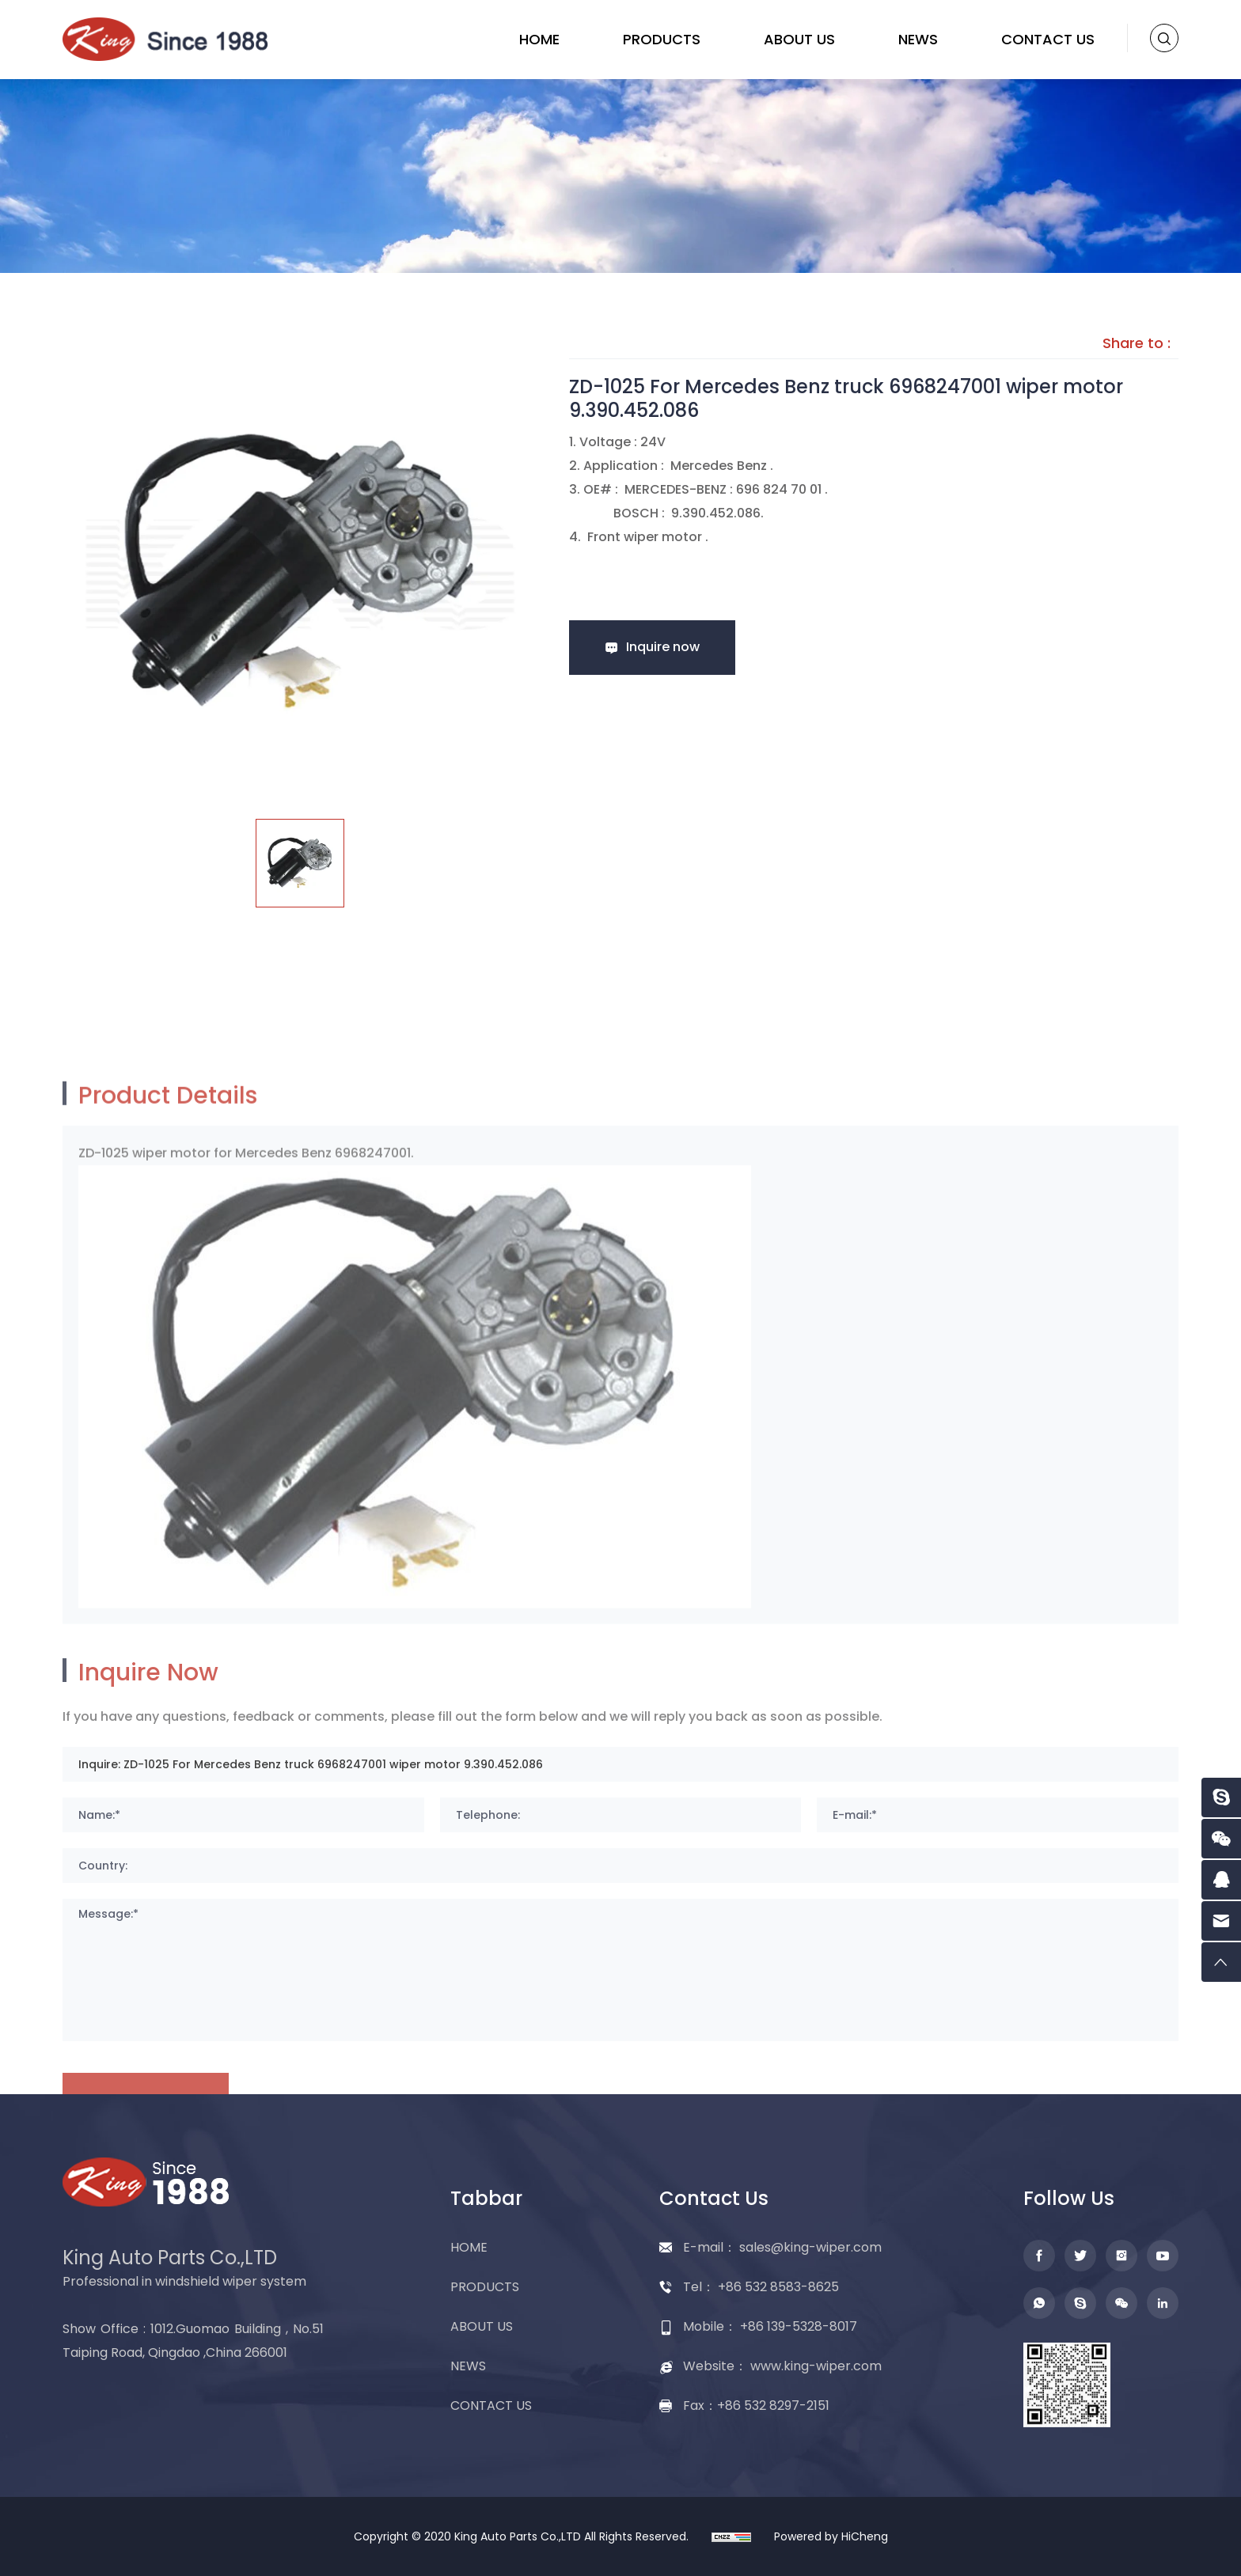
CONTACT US (1048, 39)
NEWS (918, 39)
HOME (539, 39)
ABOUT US (799, 39)
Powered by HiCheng (831, 2536)
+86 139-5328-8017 (798, 2326)
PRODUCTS (661, 39)
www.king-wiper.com (816, 2366)
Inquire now (663, 647)
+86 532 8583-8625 (778, 2287)
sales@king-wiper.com (810, 2247)
